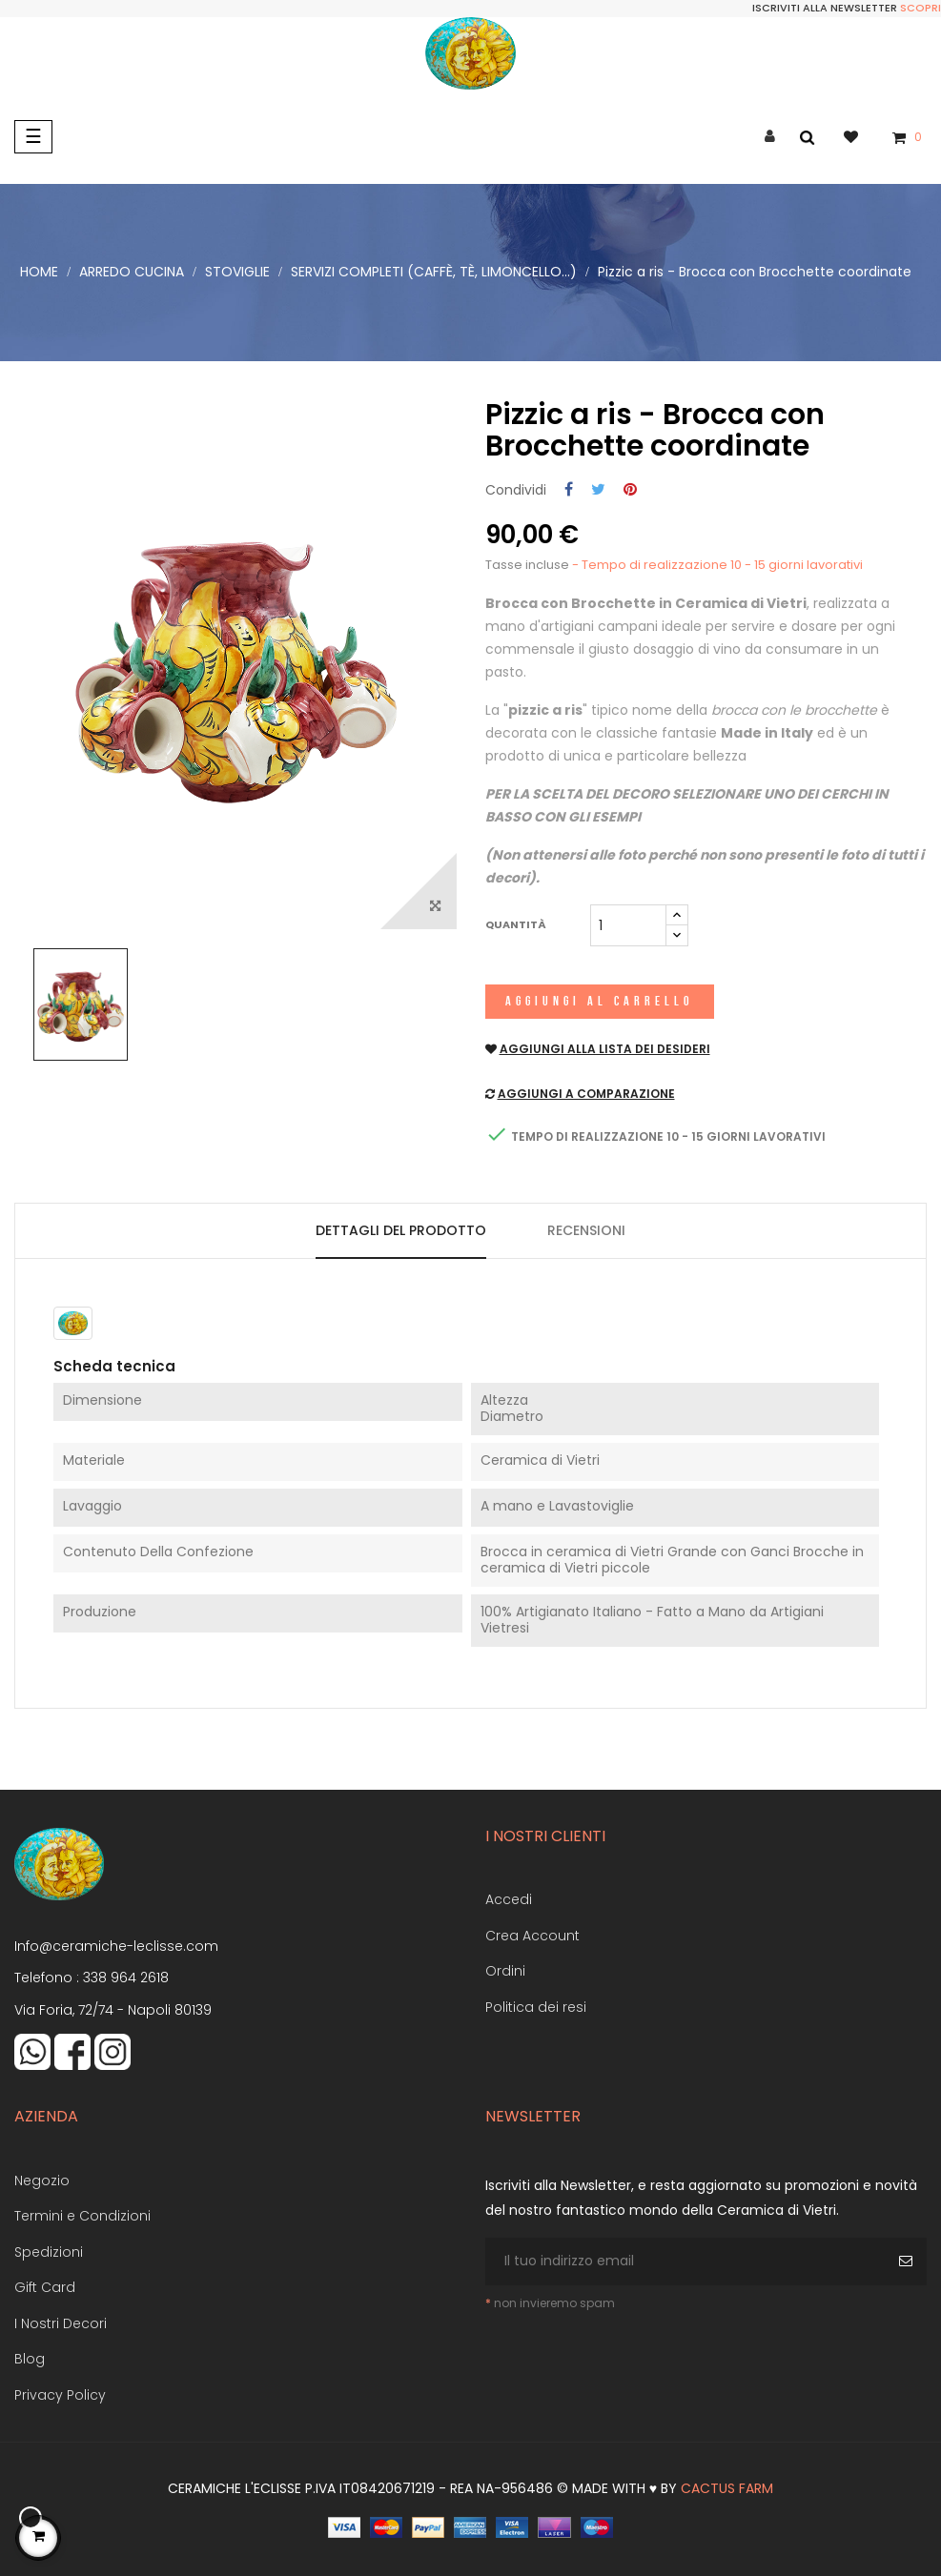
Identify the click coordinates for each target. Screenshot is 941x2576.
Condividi (568, 490)
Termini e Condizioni (82, 2215)
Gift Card (44, 2287)
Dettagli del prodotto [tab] (401, 1230)
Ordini (505, 1970)
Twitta (598, 490)
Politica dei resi (535, 2007)
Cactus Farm (727, 2488)
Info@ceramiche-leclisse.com (116, 1946)
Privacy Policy (60, 2394)
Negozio (42, 2180)
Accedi (508, 1899)
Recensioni (586, 1230)
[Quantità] (628, 925)
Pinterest (630, 490)
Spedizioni (48, 2252)
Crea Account (532, 1935)
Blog (29, 2358)
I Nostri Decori (60, 2323)
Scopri (920, 7)
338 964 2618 (126, 1977)
